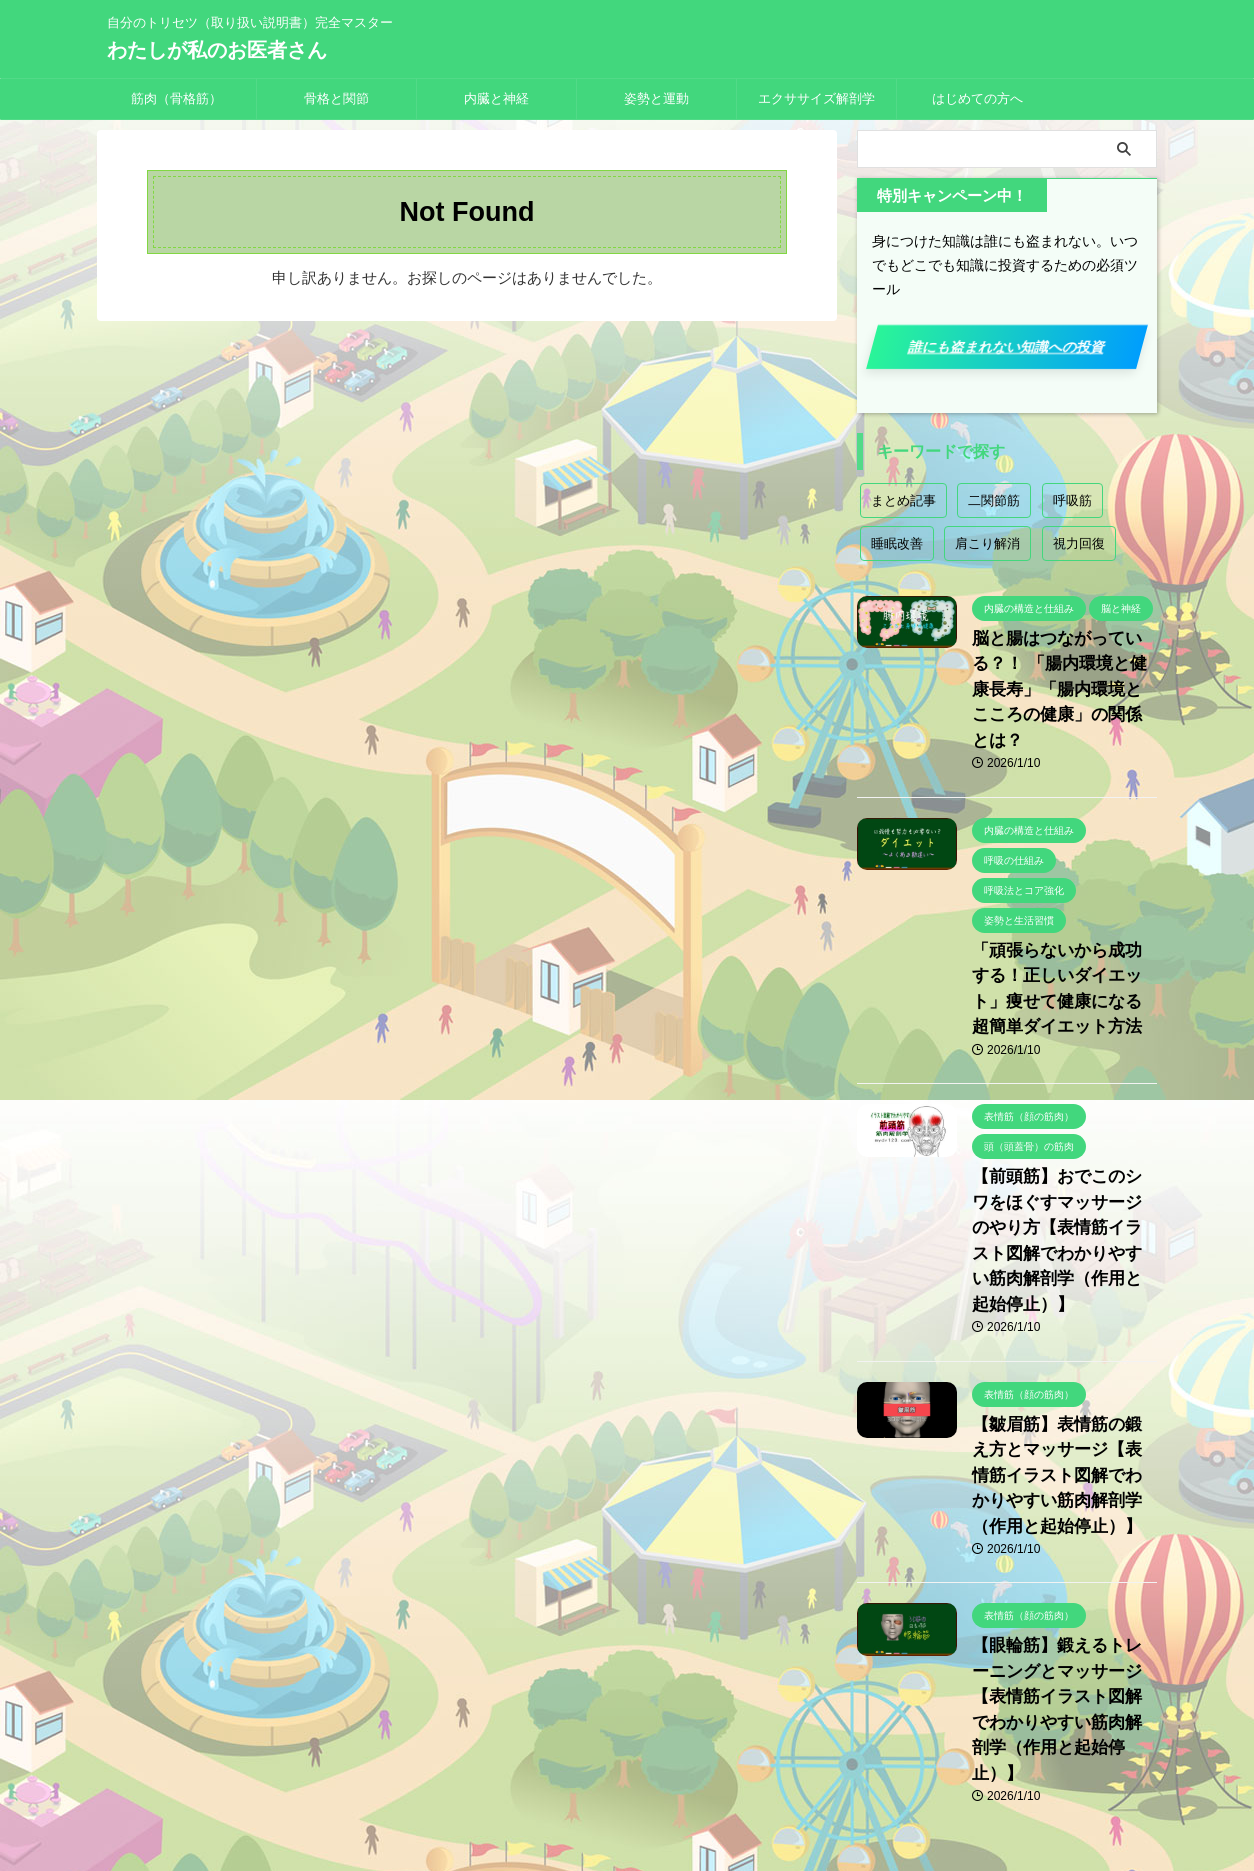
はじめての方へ (977, 98)
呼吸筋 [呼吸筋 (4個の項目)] (1072, 500)
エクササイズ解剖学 (816, 98)
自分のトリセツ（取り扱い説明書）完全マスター (627, 1777)
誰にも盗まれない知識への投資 (1007, 347)
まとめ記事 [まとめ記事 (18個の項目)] (903, 500)
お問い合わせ (700, 1739)
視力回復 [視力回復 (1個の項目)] (1079, 543)
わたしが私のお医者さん (217, 50)
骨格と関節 (336, 98)
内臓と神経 (496, 98)
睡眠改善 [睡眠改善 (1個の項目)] (897, 543)
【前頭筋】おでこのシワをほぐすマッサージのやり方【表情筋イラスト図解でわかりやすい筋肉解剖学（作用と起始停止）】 (1063, 1171)
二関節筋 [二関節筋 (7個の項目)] (994, 500)
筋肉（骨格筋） (176, 98)
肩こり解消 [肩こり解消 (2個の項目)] (987, 543)
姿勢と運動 (656, 98)
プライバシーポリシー (578, 1739)
